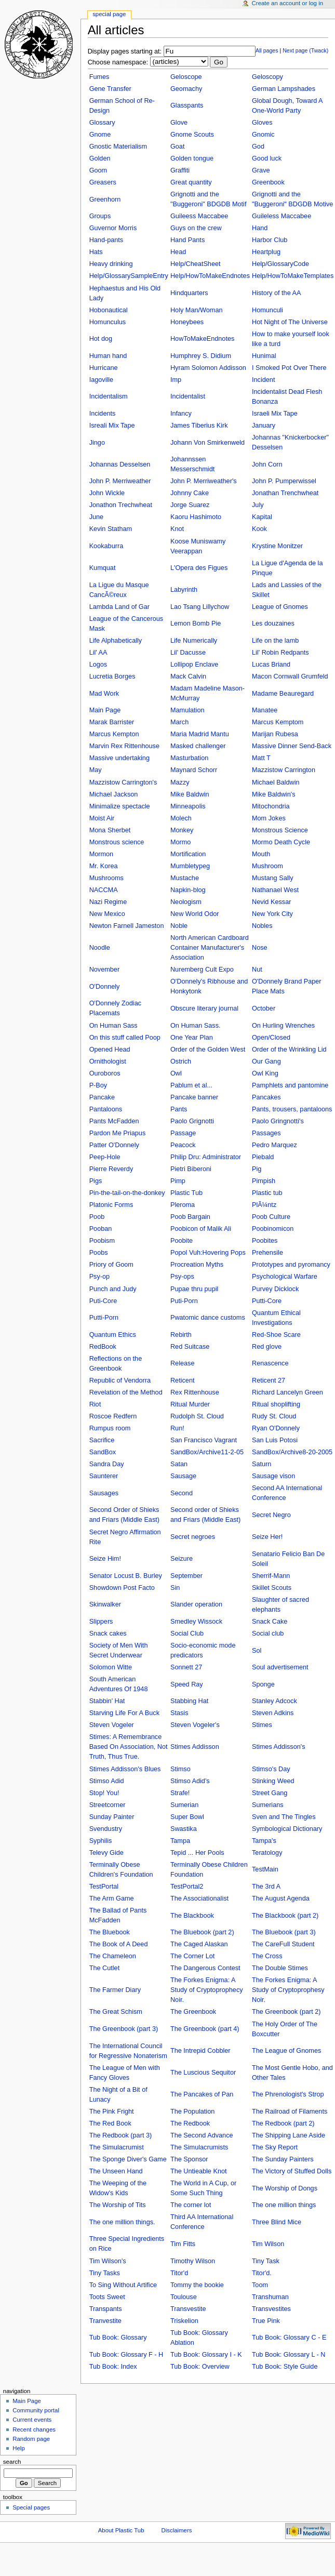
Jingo (97, 442)
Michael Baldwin (276, 782)
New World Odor (194, 914)
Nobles (262, 926)
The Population (192, 2111)
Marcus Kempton (114, 734)
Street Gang (269, 1793)
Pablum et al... (191, 1085)
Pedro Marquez (274, 1145)
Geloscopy (267, 77)
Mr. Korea (103, 866)
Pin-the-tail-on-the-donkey (127, 1193)
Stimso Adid (106, 1781)
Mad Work (104, 693)
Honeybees (187, 322)
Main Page (105, 710)
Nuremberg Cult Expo (202, 969)
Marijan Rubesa (275, 734)
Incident (263, 379)
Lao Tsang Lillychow (199, 606)
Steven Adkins (272, 1713)
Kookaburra (106, 546)
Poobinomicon (272, 1228)
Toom (260, 2285)
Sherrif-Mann (271, 1575)
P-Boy (98, 1085)
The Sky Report (275, 2147)
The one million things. (122, 2222)
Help (18, 2448)
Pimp (177, 1181)
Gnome (100, 134)
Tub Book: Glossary (118, 2337)
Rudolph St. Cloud (197, 1416)
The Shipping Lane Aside (288, 2135)
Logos (98, 664)
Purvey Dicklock (275, 1289)
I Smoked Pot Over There (289, 367)
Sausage (183, 1476)
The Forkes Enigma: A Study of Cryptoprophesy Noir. (288, 1989)
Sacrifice (102, 1440)
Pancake (102, 1097)
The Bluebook (109, 1932)
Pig (256, 1169)
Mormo (180, 842)
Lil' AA (98, 652)
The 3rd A (266, 1886)
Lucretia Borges (112, 676)
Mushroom (267, 866)
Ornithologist (107, 1061)
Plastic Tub (186, 1193)
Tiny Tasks (104, 2273)
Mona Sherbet (110, 830)
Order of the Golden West (207, 1049)
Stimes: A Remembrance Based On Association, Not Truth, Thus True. (128, 1746)
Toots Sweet (107, 2297)
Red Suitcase (189, 1346)
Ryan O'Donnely (276, 1428)
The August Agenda (281, 1898)
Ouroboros (104, 1073)
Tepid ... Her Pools (197, 1852)
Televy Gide (106, 1852)
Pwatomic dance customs (207, 1317)
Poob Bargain (190, 1216)
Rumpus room (110, 1428)
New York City (272, 914)
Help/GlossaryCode (280, 264)
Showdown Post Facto (122, 1587)
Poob (97, 1216)
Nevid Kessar (271, 902)
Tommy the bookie (197, 2285)
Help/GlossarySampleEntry (128, 276)
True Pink (266, 2321)
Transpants (105, 2309)
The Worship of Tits (117, 2205)
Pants (178, 1109)
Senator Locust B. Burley (125, 1575)
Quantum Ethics (112, 1334)
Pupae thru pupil (194, 1289)
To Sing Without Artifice (123, 2285)
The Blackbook (192, 1915)
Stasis (179, 1713)
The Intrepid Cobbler (200, 2050)
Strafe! (180, 1793)
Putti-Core (267, 1301)
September (186, 1575)
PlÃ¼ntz (264, 1205)
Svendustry (105, 1829)
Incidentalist (187, 396)
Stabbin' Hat (107, 1701)
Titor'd (179, 2273)
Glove (178, 122)
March (179, 722)
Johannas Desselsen (120, 464)
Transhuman (270, 2297)
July (258, 505)
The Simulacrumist (116, 2147)
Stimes (262, 1725)
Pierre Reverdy (111, 1169)
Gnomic (263, 134)
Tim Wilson (268, 2244)
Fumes (99, 77)
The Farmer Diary (115, 1990)
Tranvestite (105, 2321)
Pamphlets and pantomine (290, 1085)
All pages (267, 50)
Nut (257, 969)
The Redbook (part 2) (283, 2123)
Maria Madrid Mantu (199, 734)
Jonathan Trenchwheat (285, 493)
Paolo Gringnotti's (278, 1121)
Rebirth (181, 1334)
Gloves (262, 122)
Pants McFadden (114, 1121)
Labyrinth (183, 589)
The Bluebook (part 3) (284, 1932)
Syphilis (100, 1840)
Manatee (264, 710)
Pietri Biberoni (190, 1169)
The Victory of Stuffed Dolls (291, 2171)
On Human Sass (113, 1025)
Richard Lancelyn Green (287, 1392)
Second (181, 1493)
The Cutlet (104, 1968)
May (95, 770)
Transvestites (271, 2309)
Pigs (95, 1181)
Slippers (101, 1621)
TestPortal (103, 1886)
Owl (176, 1073)
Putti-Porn (103, 1317)
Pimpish (263, 1181)
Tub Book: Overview (200, 2366)
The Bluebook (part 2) (202, 1932)
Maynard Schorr (193, 770)
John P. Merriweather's (203, 481)
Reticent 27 (268, 1380)
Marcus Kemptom (277, 722)
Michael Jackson (113, 794)
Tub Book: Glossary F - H (126, 2354)
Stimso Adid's (190, 1781)
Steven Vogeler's (195, 1725)
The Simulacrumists (199, 2147)
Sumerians (268, 1805)
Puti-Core (103, 1301)
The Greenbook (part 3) (123, 2029)
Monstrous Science (280, 830)
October (263, 1008)
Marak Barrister (112, 722)
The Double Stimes (280, 1968)
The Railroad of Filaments (289, 2111)
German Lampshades (283, 88)
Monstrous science (116, 842)
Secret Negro (271, 1515)
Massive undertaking (119, 758)
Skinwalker (105, 1604)
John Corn (267, 464)
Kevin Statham (110, 529)
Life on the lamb (275, 640)
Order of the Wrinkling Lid (289, 1049)
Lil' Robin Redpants (280, 652)
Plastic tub (267, 1193)
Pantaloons (106, 1109)
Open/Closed (271, 1037)
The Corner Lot (192, 1956)
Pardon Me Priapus (117, 1133)
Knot (177, 529)
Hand (259, 228)
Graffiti (180, 170)
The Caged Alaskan (199, 1944)
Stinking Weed (273, 1781)
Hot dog (100, 338)
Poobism (102, 1240)
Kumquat (102, 568)
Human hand (108, 356)
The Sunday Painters (283, 2159)
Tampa (180, 1840)
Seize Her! (267, 1537)
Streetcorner (107, 1805)
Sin (175, 1587)
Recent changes (34, 2429)
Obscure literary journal (204, 1008)
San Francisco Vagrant (203, 1440)
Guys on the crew (196, 228)
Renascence (270, 1363)
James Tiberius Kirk (199, 425)
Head (178, 252)
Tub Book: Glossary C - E (289, 2337)
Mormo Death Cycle (281, 842)
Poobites (264, 1240)
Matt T (261, 758)
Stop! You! (104, 1793)
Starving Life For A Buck (124, 1713)
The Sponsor (189, 2159)
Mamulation (187, 710)
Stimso (180, 1769)
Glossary (102, 122)
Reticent (182, 1380)
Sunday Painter (112, 1817)
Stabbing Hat (189, 1701)
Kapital (262, 517)
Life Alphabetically (115, 640)
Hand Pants (187, 240)
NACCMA (103, 890)
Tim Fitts (182, 2244)
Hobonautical (108, 310)
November (104, 969)
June (96, 517)
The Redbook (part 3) (120, 2135)
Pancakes (266, 1097)
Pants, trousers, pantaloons (292, 1109)
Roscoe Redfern (113, 1416)
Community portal (35, 2410)
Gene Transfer (110, 88)
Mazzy (180, 782)
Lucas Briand (271, 664)
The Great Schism (115, 2011)
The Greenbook (193, 2011)
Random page (31, 2439)
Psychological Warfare (284, 1276)
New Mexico (107, 914)
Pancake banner (194, 1097)
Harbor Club (269, 240)
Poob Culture (271, 1216)
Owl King (265, 1073)
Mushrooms (106, 878)
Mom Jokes (269, 818)
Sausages (103, 1493)
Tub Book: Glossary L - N (289, 2354)
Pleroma (182, 1205)
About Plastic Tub (121, 2530)
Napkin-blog (188, 890)
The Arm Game (111, 1898)
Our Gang (266, 1061)
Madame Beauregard (283, 693)
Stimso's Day (271, 1769)
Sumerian (184, 1805)
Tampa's (264, 1840)
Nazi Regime (108, 902)
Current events (31, 2419)
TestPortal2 (186, 1886)
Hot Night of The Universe (290, 322)
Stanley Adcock (274, 1701)
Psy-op (99, 1276)
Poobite (181, 1240)
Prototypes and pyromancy (291, 1264)
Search (12, 2462)
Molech (181, 818)
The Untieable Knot (198, 2171)
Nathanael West (275, 890)
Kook (259, 529)
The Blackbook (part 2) (285, 1915)
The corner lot (190, 2205)
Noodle (99, 947)
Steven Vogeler (111, 1725)
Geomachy (186, 88)
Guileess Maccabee (199, 216)
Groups (100, 216)
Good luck (267, 158)
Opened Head (109, 1049)
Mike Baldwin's (274, 794)
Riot (95, 1404)
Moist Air (102, 818)
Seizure (181, 1558)
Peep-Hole (104, 1157)
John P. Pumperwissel (284, 481)
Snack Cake (269, 1621)
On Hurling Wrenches (283, 1025)
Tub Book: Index (113, 2366)
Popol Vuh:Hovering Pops (208, 1252)
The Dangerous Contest (205, 1968)
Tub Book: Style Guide (284, 2366)
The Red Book (110, 2123)
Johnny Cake (189, 493)
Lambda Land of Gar (119, 606)
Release (182, 1363)
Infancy (181, 413)
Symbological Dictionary (287, 1829)
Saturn (261, 1464)
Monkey (181, 830)
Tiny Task (265, 2261)
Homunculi (267, 310)
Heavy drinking (111, 264)
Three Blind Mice (276, 2222)
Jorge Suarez (189, 505)
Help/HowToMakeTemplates (292, 276)
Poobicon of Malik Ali (200, 1228)
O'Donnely (104, 986)
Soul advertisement (280, 1667)
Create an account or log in (288, 3)
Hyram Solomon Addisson (208, 367)
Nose (259, 947)
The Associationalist (199, 1898)
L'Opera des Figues (198, 568)
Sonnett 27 (186, 1667)
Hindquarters (189, 293)
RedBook (102, 1346)
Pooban (100, 1228)
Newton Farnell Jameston (126, 926)
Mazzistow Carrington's (123, 782)
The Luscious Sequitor (203, 2072)
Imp (175, 379)
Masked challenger (198, 746)
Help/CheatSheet (195, 264)
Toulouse (183, 2297)
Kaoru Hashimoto (195, 517)
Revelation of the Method (126, 1392)
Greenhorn (105, 199)
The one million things (284, 2205)
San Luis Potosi (275, 1440)
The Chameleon (112, 1956)
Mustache (184, 878)
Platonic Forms (111, 1205)
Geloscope (186, 77)
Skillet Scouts (271, 1587)
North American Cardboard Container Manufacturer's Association (209, 947)
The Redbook (190, 2123)
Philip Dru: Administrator (205, 1157)
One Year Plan (191, 1037)
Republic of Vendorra (120, 1380)
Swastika (183, 1829)
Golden (100, 158)
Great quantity (191, 182)
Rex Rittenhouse (194, 1392)
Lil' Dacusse (188, 652)
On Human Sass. (195, 1025)
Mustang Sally (272, 878)
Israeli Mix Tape (275, 413)
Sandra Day (106, 1464)
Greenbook (268, 182)
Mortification (188, 854)
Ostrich (180, 1061)
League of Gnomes (280, 606)
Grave (261, 170)
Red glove (267, 1346)
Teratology (267, 1852)
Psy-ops (182, 1276)
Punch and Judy (113, 1289)
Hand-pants (106, 240)
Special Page (109, 14)
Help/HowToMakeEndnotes (210, 276)
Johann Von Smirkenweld (207, 442)
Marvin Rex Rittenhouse (124, 746)
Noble (178, 926)
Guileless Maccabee (281, 216)
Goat (177, 146)
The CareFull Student (283, 1944)
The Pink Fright (111, 2111)
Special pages (31, 2507)
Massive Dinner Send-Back (291, 746)
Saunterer (103, 1476)
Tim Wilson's (107, 2261)
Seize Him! (105, 1558)
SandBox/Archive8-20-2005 (292, 1452)
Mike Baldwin (189, 794)
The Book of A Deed (118, 1944)
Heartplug (266, 252)
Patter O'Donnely (114, 1145)
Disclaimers (176, 2530)
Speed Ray (186, 1684)
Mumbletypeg (190, 866)
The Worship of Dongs (284, 2188)
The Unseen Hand (116, 2171)
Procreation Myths (196, 1264)
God (258, 146)
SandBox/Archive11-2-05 (207, 1452)
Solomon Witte (110, 1667)
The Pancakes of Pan (201, 2094)
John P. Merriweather (120, 481)
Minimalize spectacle (119, 806)
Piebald (263, 1157)
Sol (256, 1650)
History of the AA (276, 293)
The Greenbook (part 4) (204, 2029)
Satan (178, 1464)
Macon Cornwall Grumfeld (290, 676)
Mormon (101, 854)
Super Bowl (187, 1817)
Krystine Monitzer (277, 546)
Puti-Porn (184, 1301)
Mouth (261, 854)
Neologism (186, 902)
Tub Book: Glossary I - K (206, 2354)
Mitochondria (271, 806)
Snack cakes (108, 1633)
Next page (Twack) (305, 50)
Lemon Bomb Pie (195, 623)
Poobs (98, 1252)
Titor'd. (262, 2273)
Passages (266, 1133)
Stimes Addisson (194, 1746)
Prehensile (267, 1252)
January (263, 425)
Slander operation (196, 1604)
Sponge (263, 1684)
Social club (268, 1633)
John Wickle (107, 493)
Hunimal (264, 356)
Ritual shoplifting (276, 1404)
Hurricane (103, 367)
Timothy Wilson (192, 2261)
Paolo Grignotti (192, 1121)
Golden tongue (191, 158)
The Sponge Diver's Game (128, 2159)
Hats (96, 252)
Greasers (102, 182)
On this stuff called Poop (124, 1037)
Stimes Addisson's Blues (125, 1769)
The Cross (267, 1956)
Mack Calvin (188, 676)
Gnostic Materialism (118, 146)
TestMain (265, 1869)
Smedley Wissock (196, 1621)
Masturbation (189, 758)
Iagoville (101, 379)
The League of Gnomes (286, 2050)
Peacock (183, 1145)
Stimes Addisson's (278, 1746)
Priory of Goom (111, 1264)
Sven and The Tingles (284, 1817)
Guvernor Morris (113, 228)
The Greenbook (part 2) (286, 2011)
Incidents (102, 413)
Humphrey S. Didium (200, 356)
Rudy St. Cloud (274, 1416)
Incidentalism (108, 396)
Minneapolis (188, 806)
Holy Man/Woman (196, 310)
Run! (177, 1428)
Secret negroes (192, 1537)
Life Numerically (193, 640)
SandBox (102, 1452)
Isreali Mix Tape (112, 425)
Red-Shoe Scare (276, 1334)
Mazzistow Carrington (283, 770)
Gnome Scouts (192, 134)
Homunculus (107, 322)
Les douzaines (273, 623)
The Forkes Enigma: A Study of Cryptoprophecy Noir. (206, 1989)
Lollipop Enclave (194, 664)
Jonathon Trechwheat (120, 505)
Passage (183, 1133)
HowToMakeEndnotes (202, 338)
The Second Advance (201, 2135)
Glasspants (186, 105)
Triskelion (184, 2321)
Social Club (187, 1633)
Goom (98, 170)
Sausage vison (273, 1476)
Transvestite (188, 2309)
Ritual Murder (190, 1404)
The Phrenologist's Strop (288, 2094)
